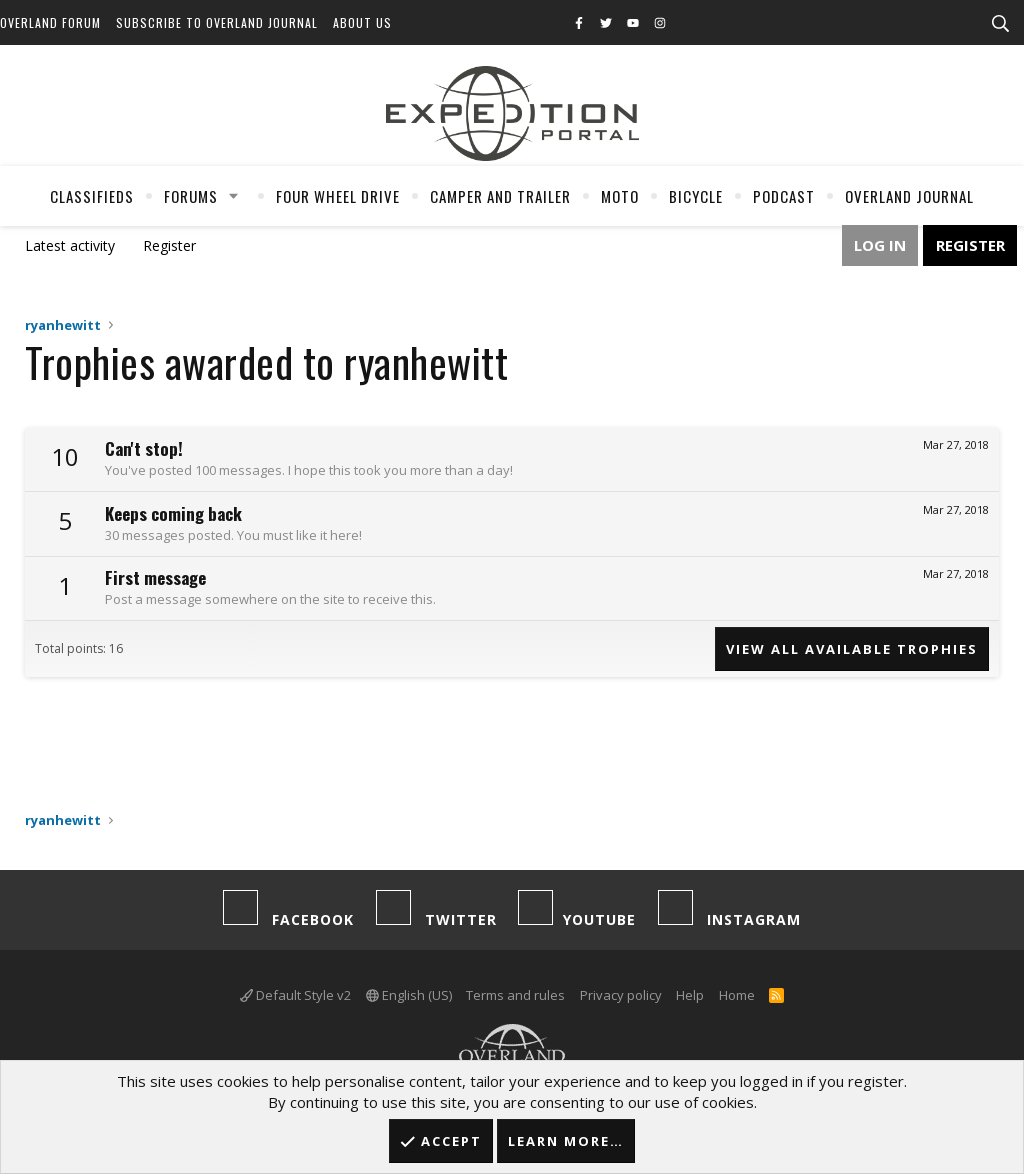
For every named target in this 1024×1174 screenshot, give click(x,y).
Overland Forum (50, 22)
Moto (620, 196)
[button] (234, 196)
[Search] (1000, 24)
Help (690, 995)
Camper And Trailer (500, 196)
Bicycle (696, 196)
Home (737, 995)
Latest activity (70, 245)
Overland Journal (909, 196)
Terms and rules (515, 995)
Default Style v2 (295, 995)
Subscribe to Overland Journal (217, 22)
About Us (362, 22)
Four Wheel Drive (338, 196)
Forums (191, 196)
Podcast (784, 196)
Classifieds (92, 196)
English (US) (409, 995)
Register (169, 245)
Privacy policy (621, 995)
